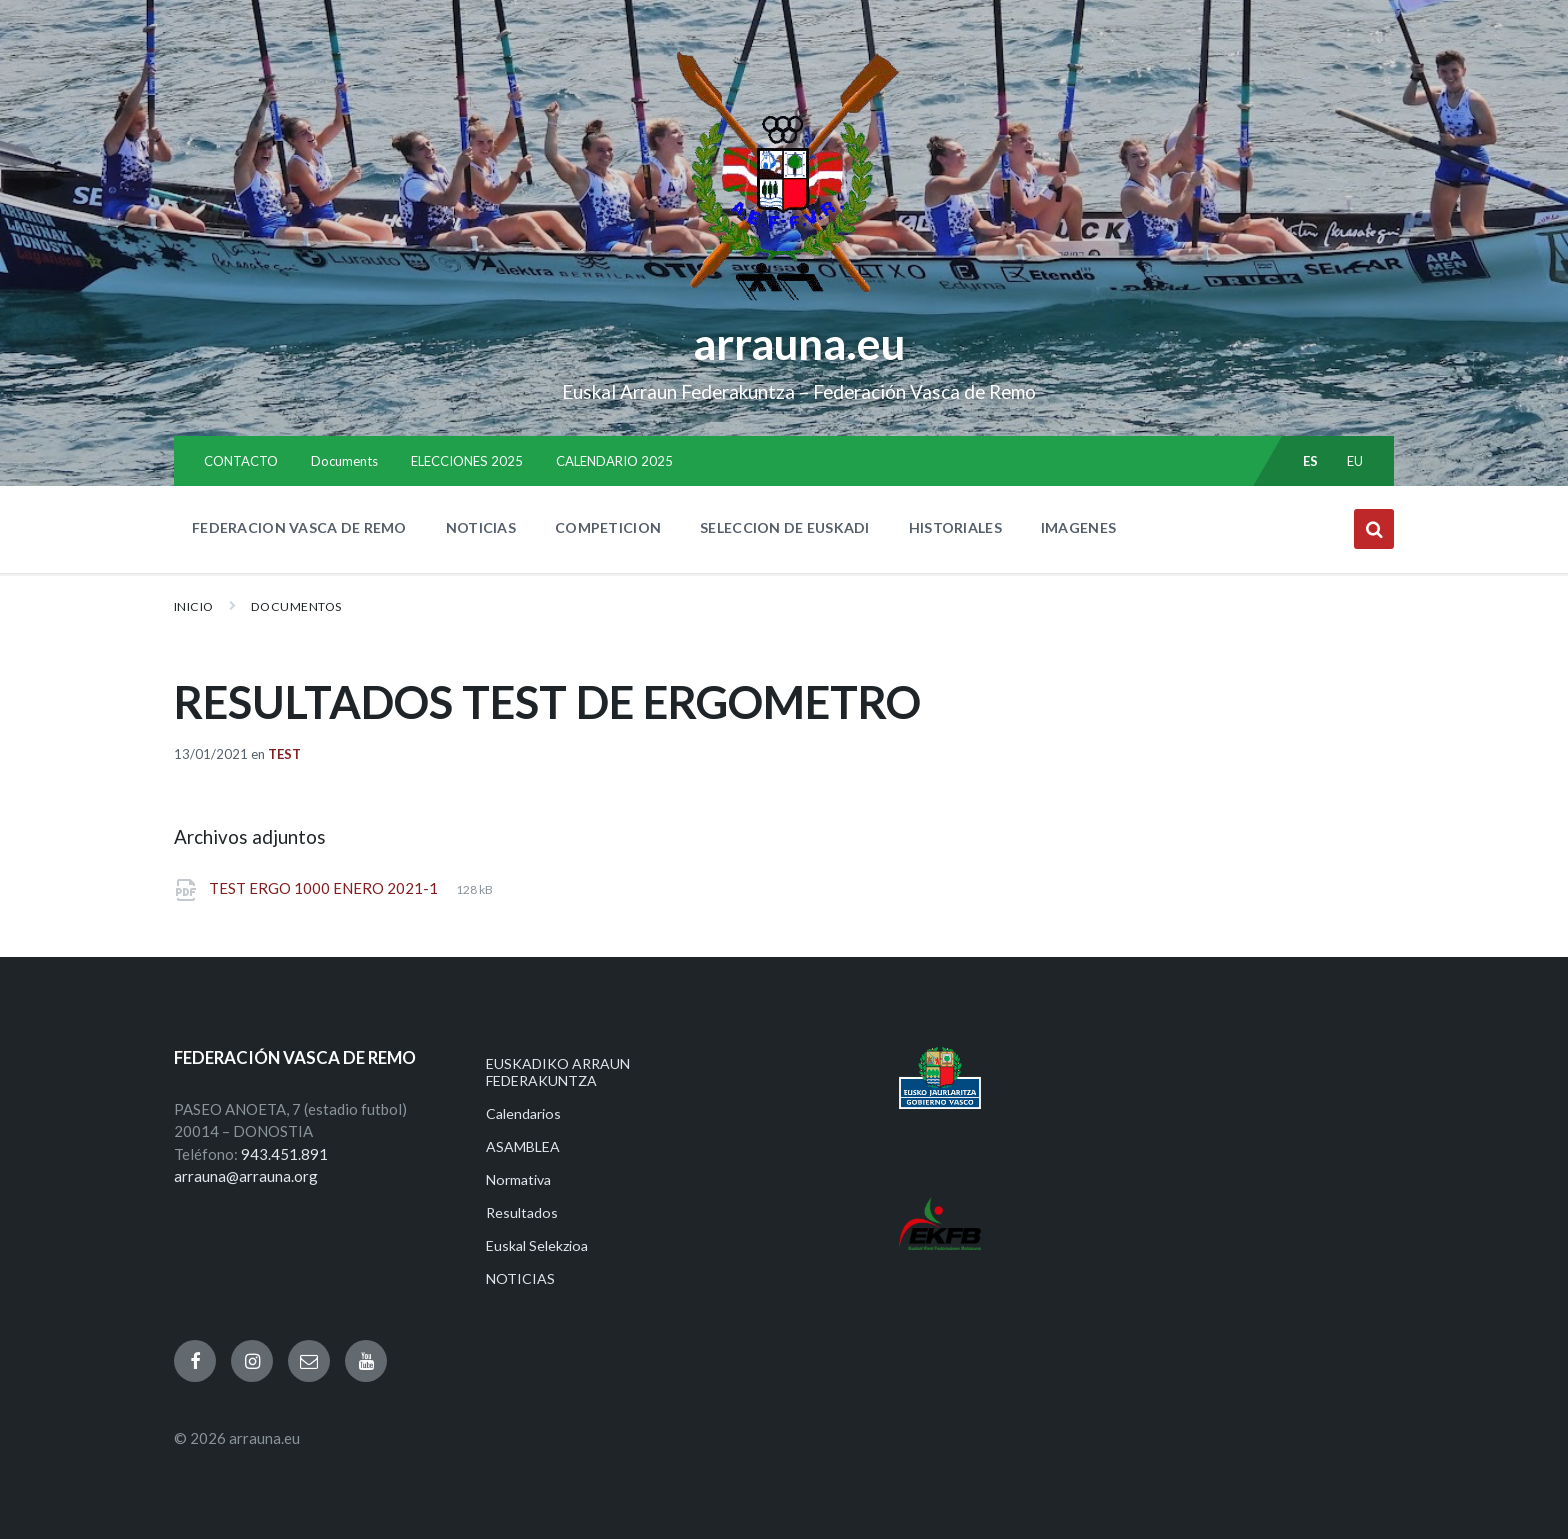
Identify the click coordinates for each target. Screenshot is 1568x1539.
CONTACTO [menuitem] (241, 461)
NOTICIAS (520, 1278)
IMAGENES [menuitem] (1078, 527)
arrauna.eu (799, 343)
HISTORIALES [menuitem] (955, 527)
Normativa (518, 1179)
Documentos (296, 606)
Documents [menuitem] (344, 461)
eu (1355, 461)
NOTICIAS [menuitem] (481, 527)
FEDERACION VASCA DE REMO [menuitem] (299, 527)
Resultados (522, 1212)
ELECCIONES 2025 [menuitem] (467, 461)
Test (284, 754)
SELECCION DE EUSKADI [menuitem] (785, 527)
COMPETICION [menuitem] (608, 527)
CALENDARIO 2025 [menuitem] (614, 461)
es (1311, 461)
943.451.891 (284, 1154)
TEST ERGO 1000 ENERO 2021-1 (325, 888)
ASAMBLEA (523, 1146)
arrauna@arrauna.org (246, 1176)
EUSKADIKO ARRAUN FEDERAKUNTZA (558, 1072)
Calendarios (523, 1113)
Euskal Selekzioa (537, 1245)
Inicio (194, 606)
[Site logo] (784, 301)
